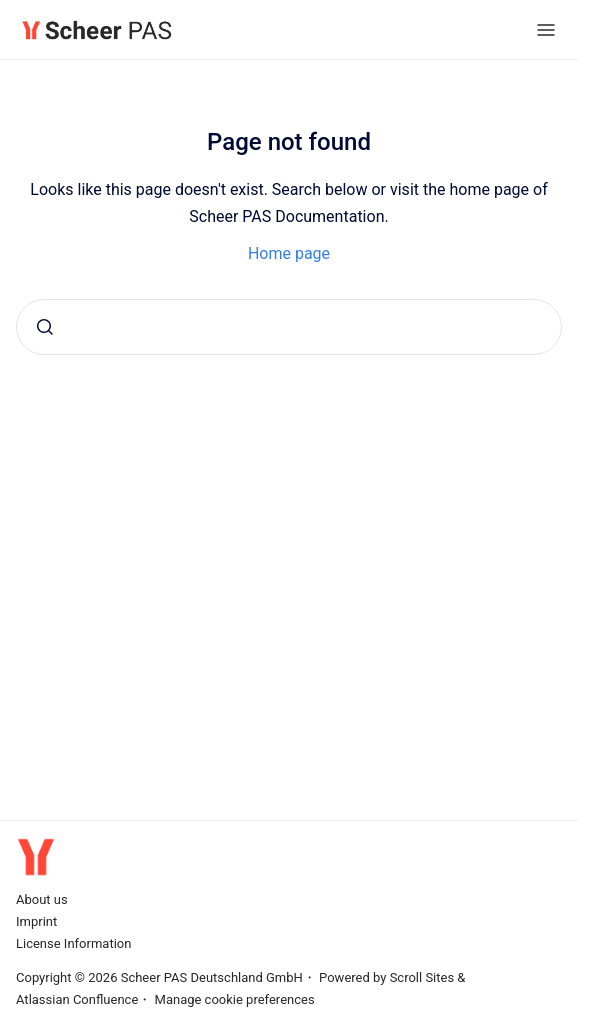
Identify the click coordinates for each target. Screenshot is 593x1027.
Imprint (36, 921)
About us (42, 899)
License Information (73, 943)
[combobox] (289, 327)
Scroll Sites (422, 977)
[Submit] (45, 327)
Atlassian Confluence (77, 999)
